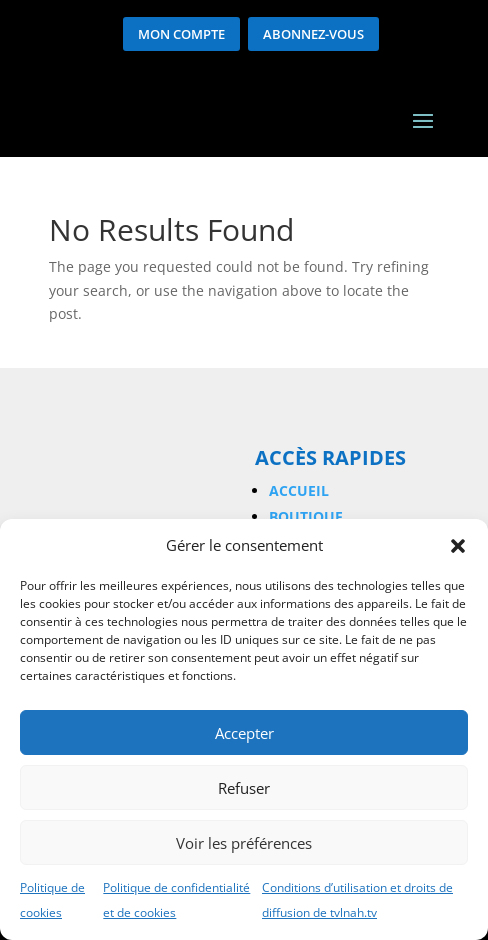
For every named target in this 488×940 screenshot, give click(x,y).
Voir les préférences (244, 843)
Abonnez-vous (313, 34)
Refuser (244, 788)
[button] (458, 546)
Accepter (244, 733)
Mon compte (181, 34)
